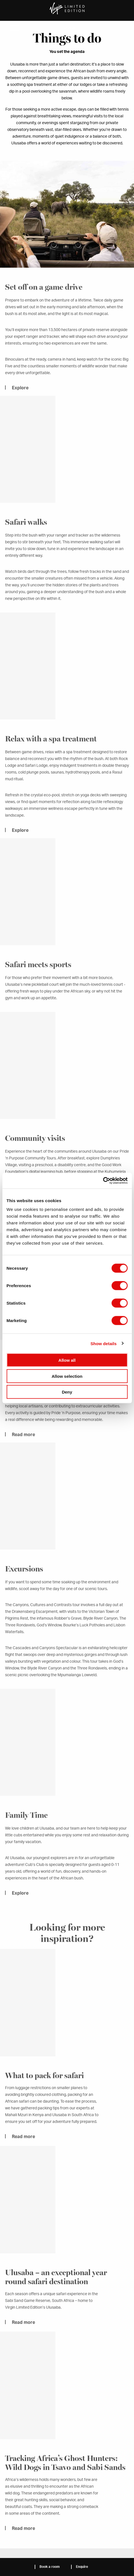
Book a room (49, 2566)
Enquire (82, 2566)
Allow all (67, 1360)
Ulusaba (67, 27)
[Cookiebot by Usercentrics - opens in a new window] (103, 1180)
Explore (20, 1901)
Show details (104, 1343)
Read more (23, 2144)
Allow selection (67, 1376)
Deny (67, 1392)
